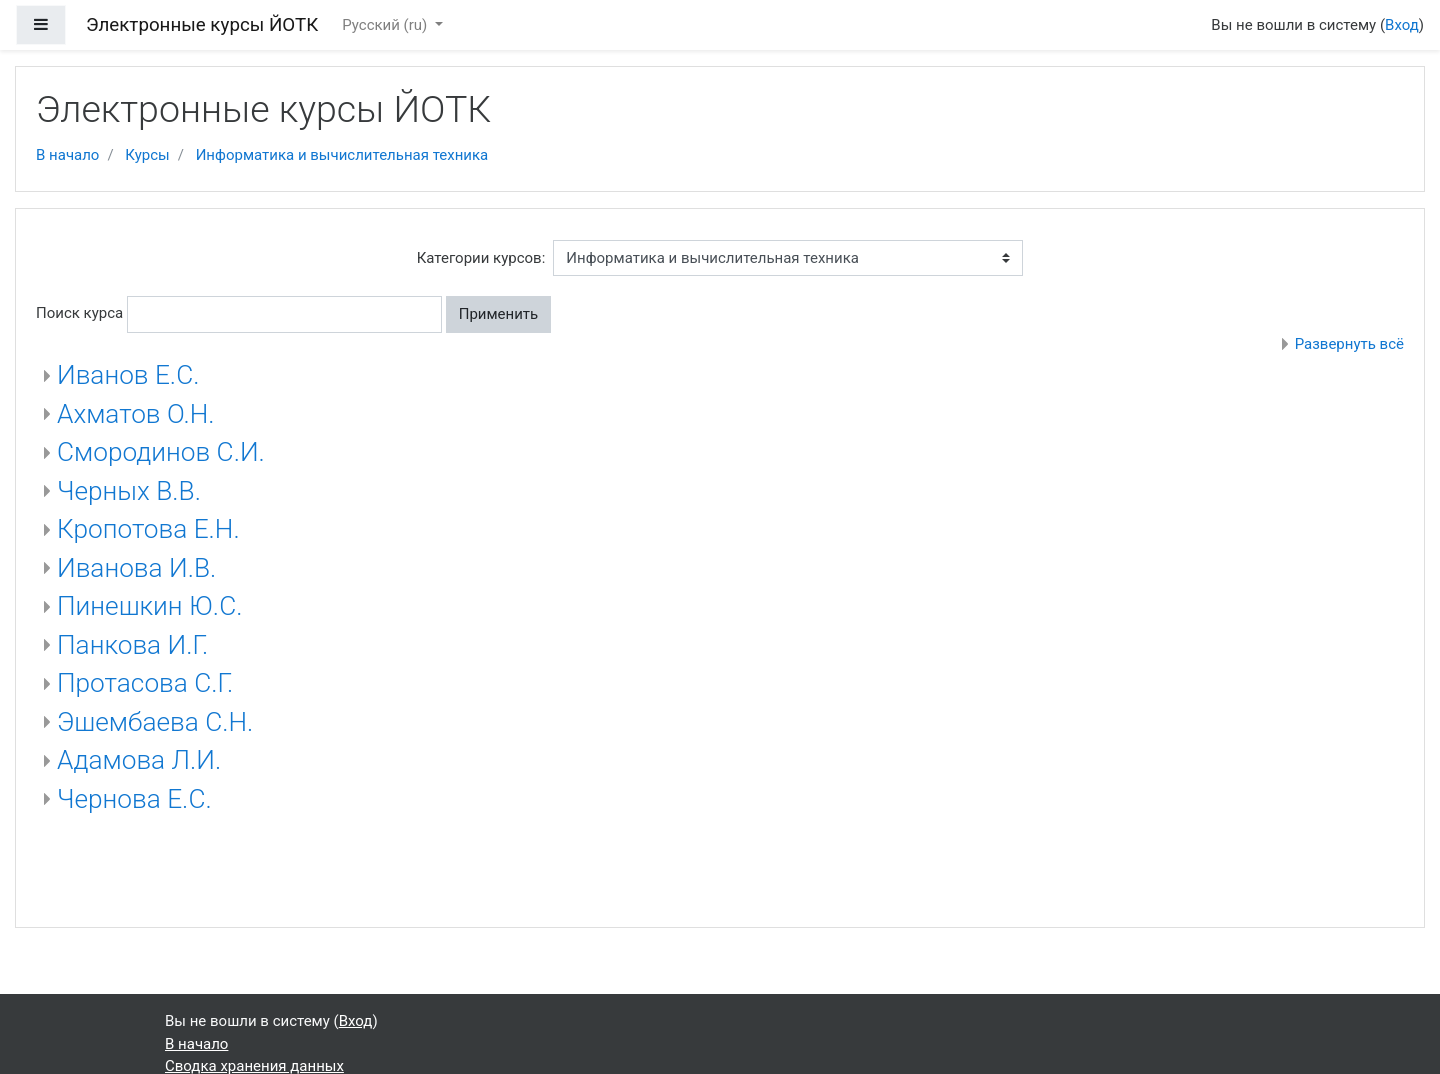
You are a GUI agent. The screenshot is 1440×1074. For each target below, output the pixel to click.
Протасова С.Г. (145, 683)
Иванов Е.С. (128, 375)
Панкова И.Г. (132, 645)
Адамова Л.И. (139, 760)
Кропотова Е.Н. (148, 529)
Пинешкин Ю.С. (149, 606)
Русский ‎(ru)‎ (386, 25)
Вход (1402, 25)
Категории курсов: (481, 258)
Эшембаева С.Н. (155, 722)
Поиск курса (79, 313)
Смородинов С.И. (161, 452)
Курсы (147, 155)
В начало (67, 155)
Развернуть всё (1349, 344)
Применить (499, 314)
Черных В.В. (129, 491)
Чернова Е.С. (134, 799)
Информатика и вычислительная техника (342, 155)
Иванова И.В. (136, 568)
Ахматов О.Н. (136, 414)
